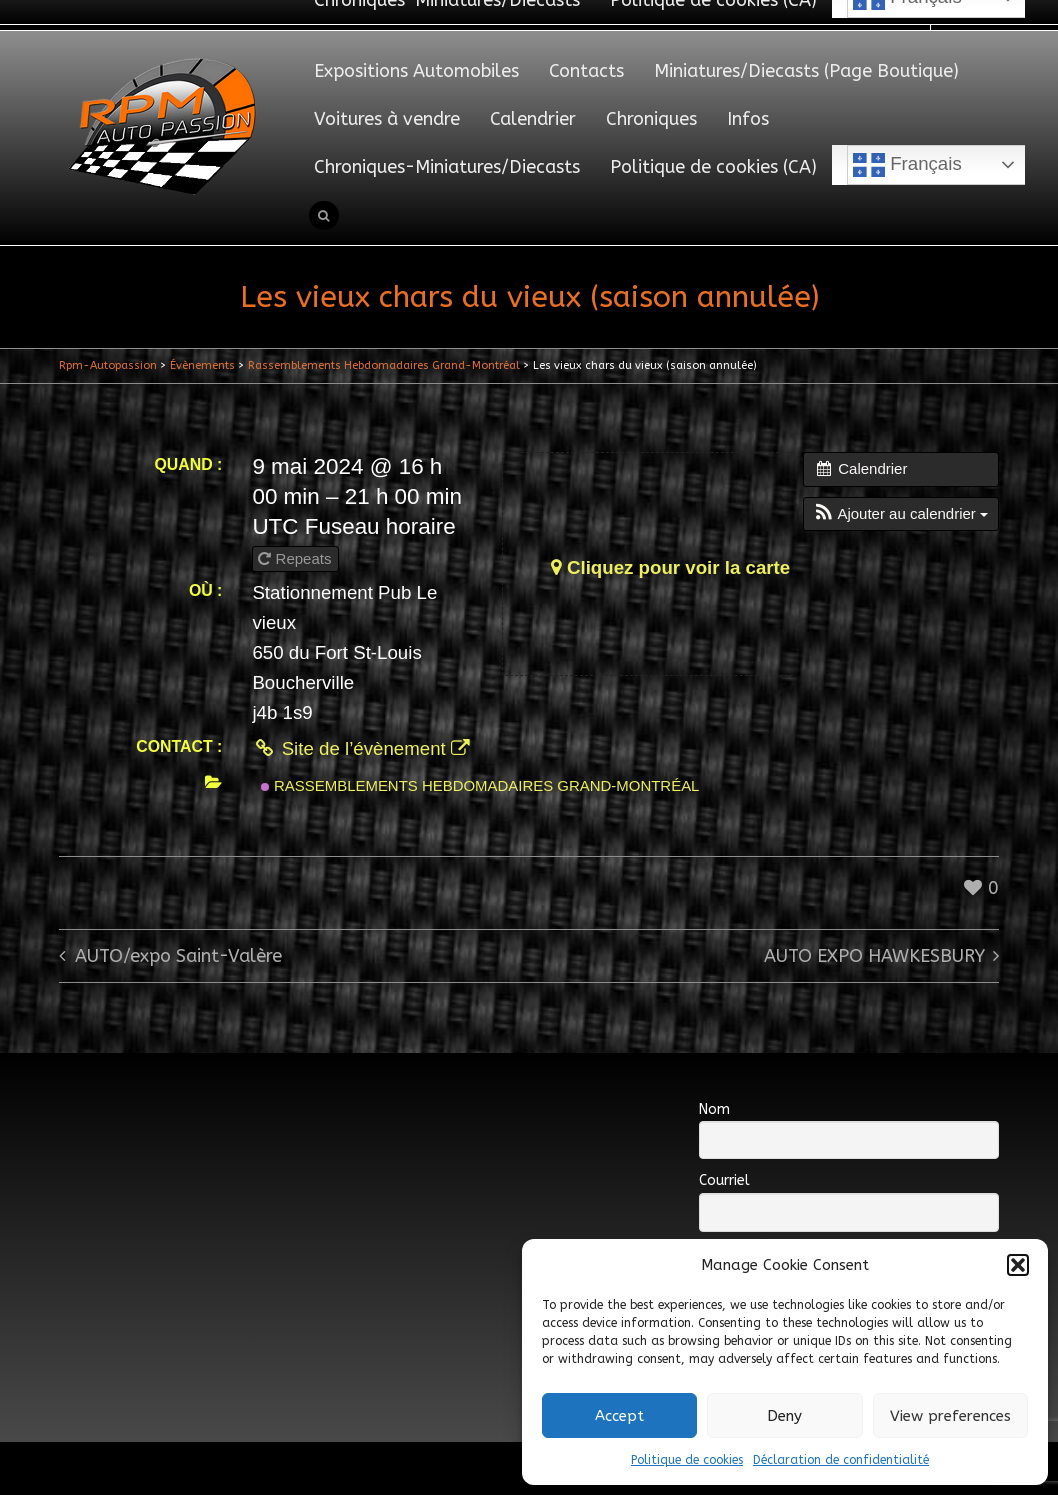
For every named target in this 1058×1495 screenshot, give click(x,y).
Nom (714, 1109)
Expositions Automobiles (416, 71)
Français (907, 165)
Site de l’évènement (361, 748)
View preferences (950, 1416)
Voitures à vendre (387, 119)
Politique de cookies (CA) (713, 167)
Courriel (724, 1180)
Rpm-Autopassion (108, 365)
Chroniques (651, 119)
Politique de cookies (687, 1460)
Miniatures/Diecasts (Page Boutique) (806, 71)
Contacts (586, 71)
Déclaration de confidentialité (841, 1460)
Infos (748, 119)
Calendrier (533, 119)
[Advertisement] (423, 1128)
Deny (784, 1416)
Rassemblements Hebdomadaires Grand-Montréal (480, 785)
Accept (619, 1416)
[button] (1018, 1265)
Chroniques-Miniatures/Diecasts (447, 167)
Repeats (296, 558)
